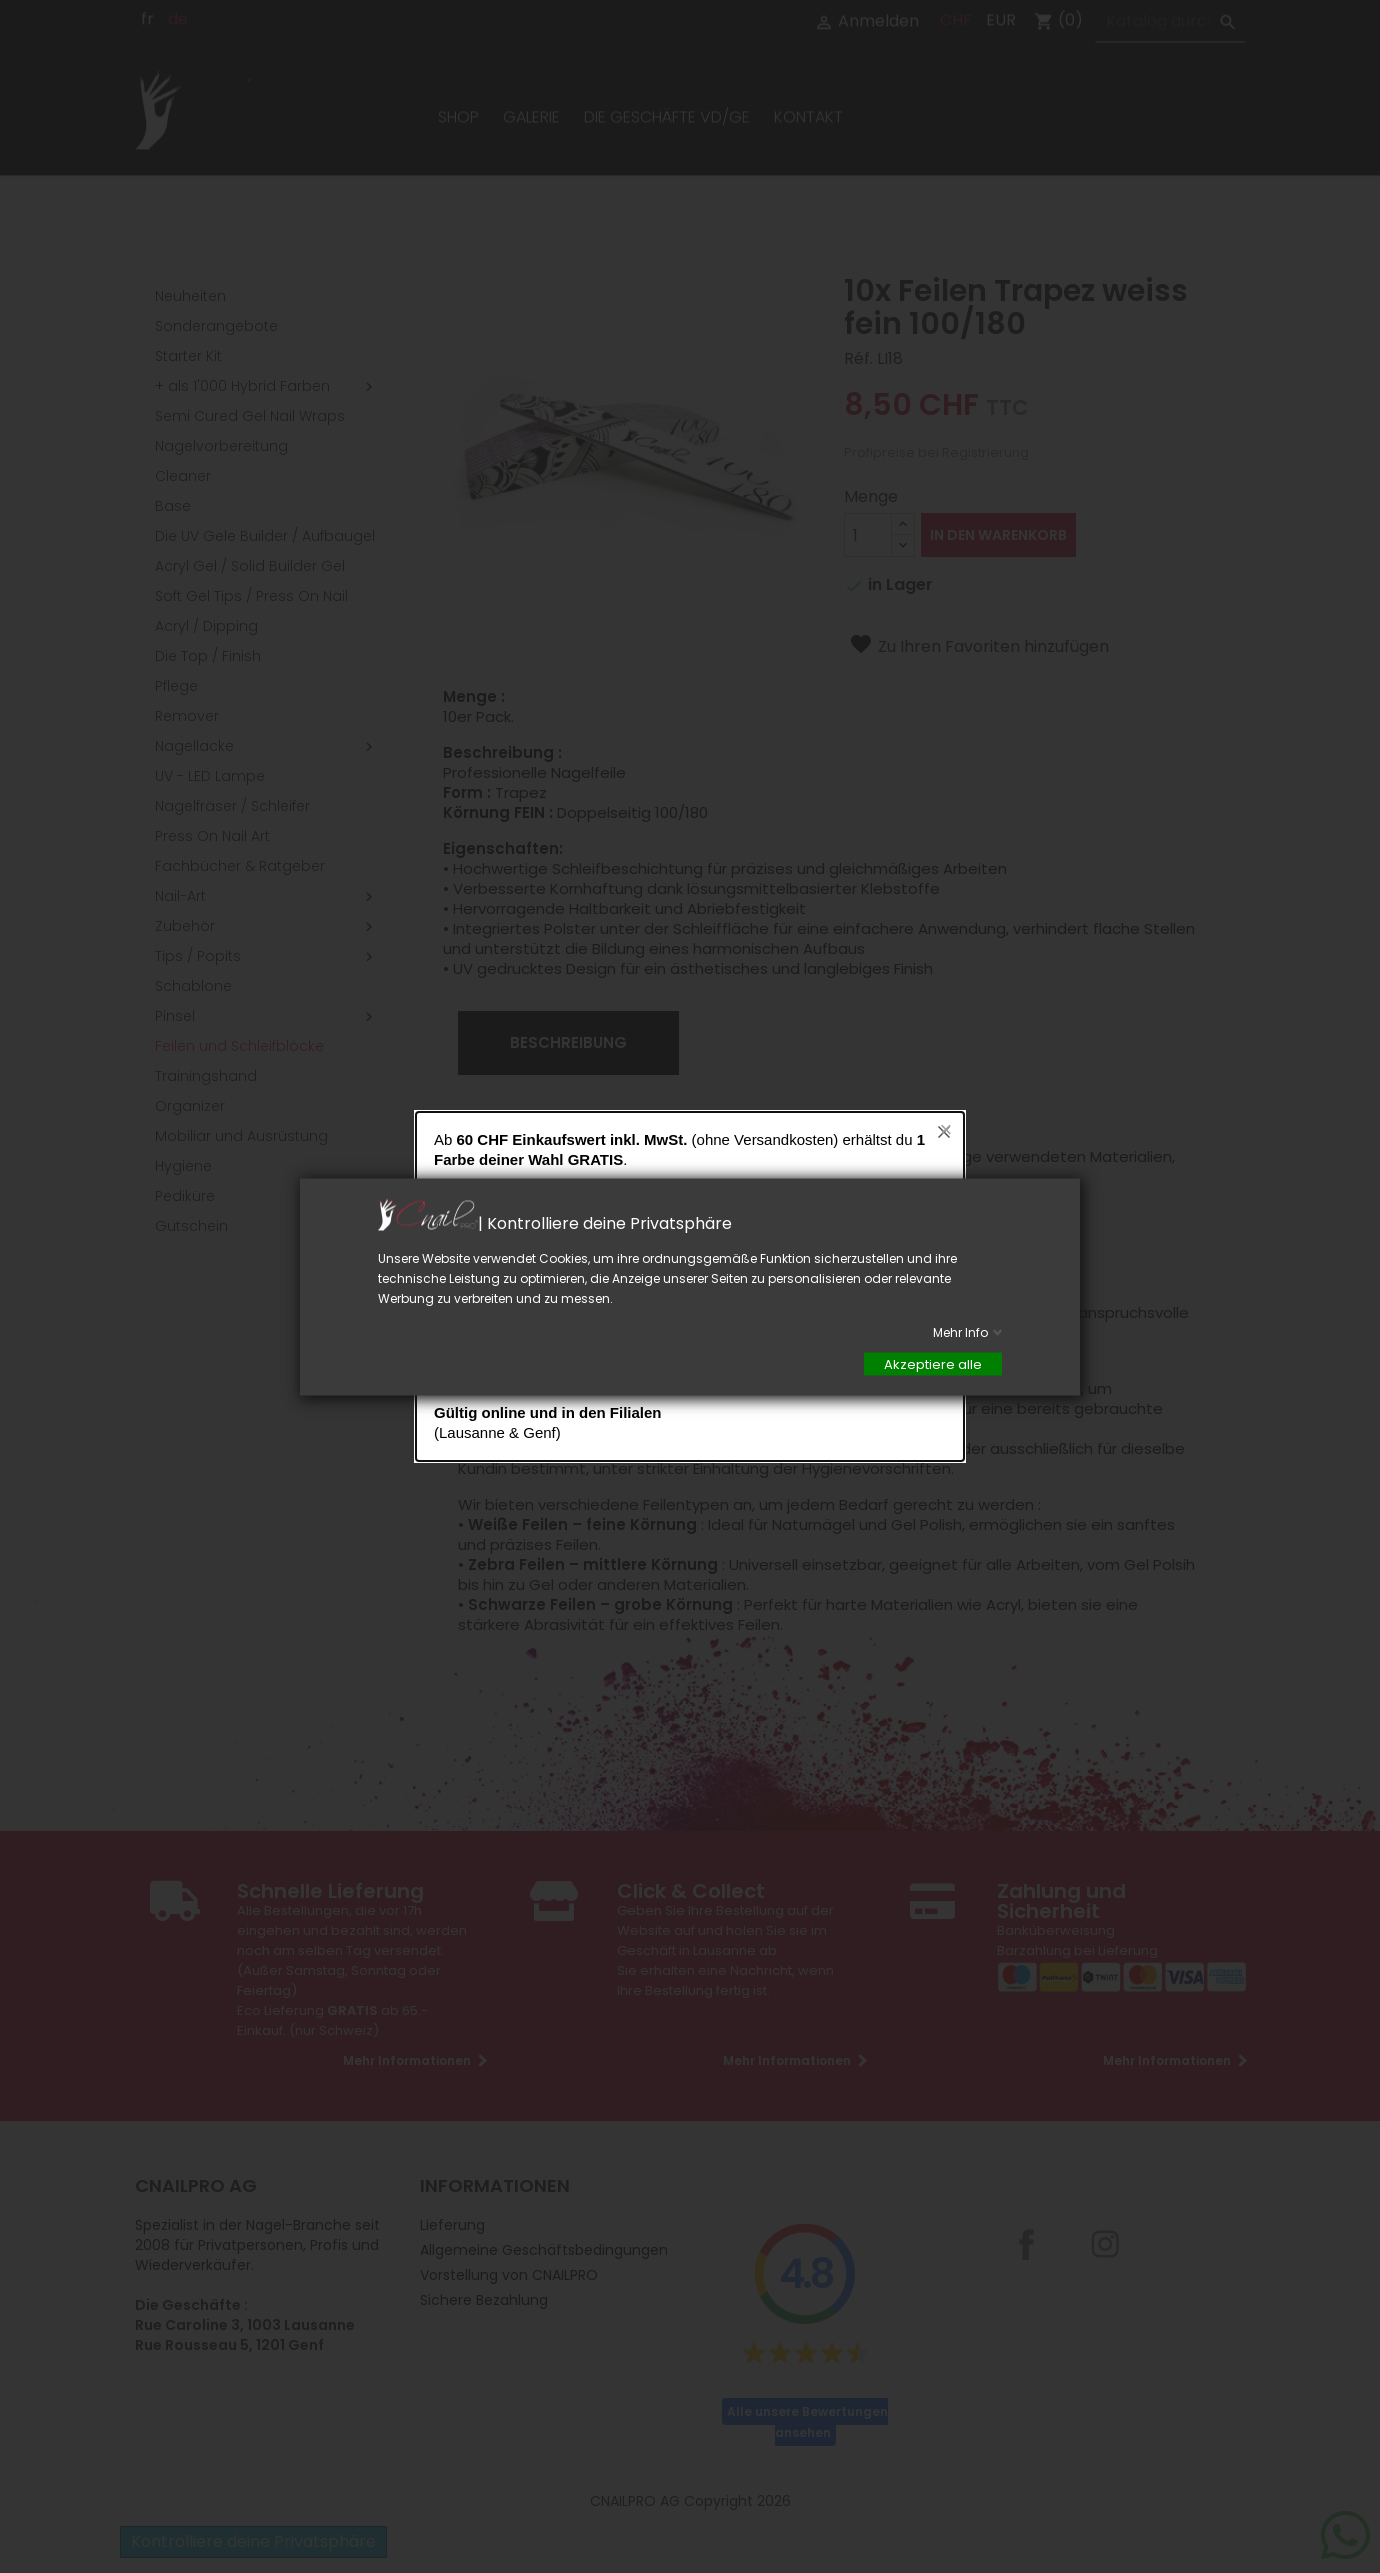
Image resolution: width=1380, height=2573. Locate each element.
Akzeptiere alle (933, 1363)
